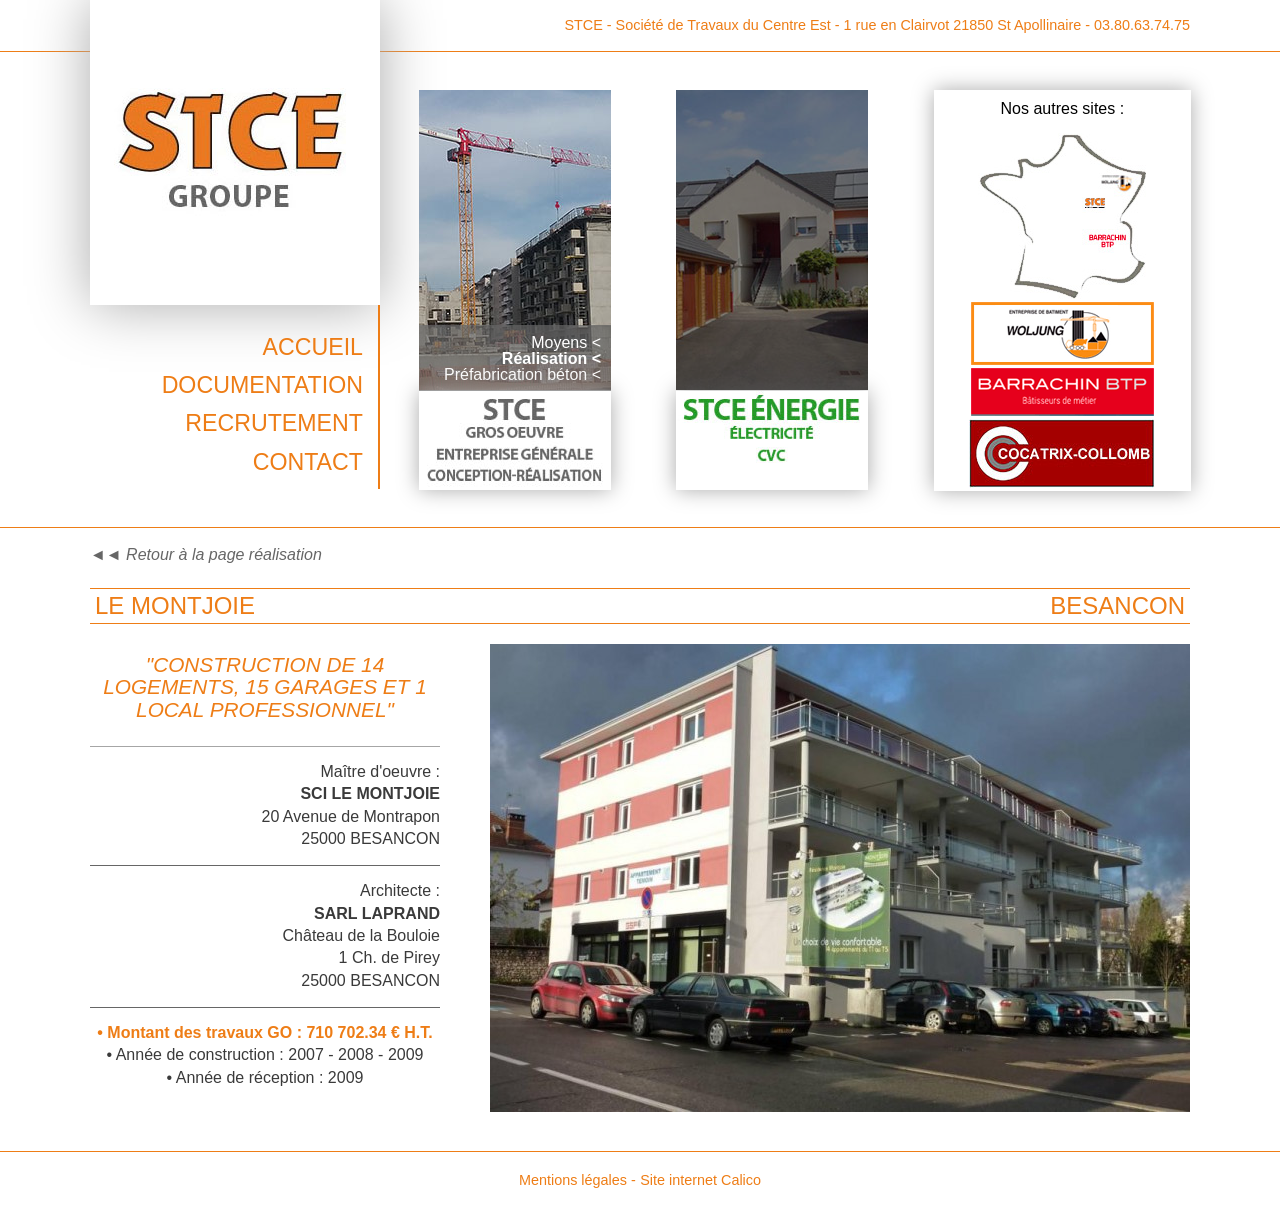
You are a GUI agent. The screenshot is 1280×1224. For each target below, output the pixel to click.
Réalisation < (551, 358)
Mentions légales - (577, 1180)
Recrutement (274, 423)
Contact (308, 462)
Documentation (262, 385)
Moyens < (566, 342)
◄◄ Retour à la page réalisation (206, 554)
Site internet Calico (700, 1180)
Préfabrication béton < (522, 374)
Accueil (312, 347)
